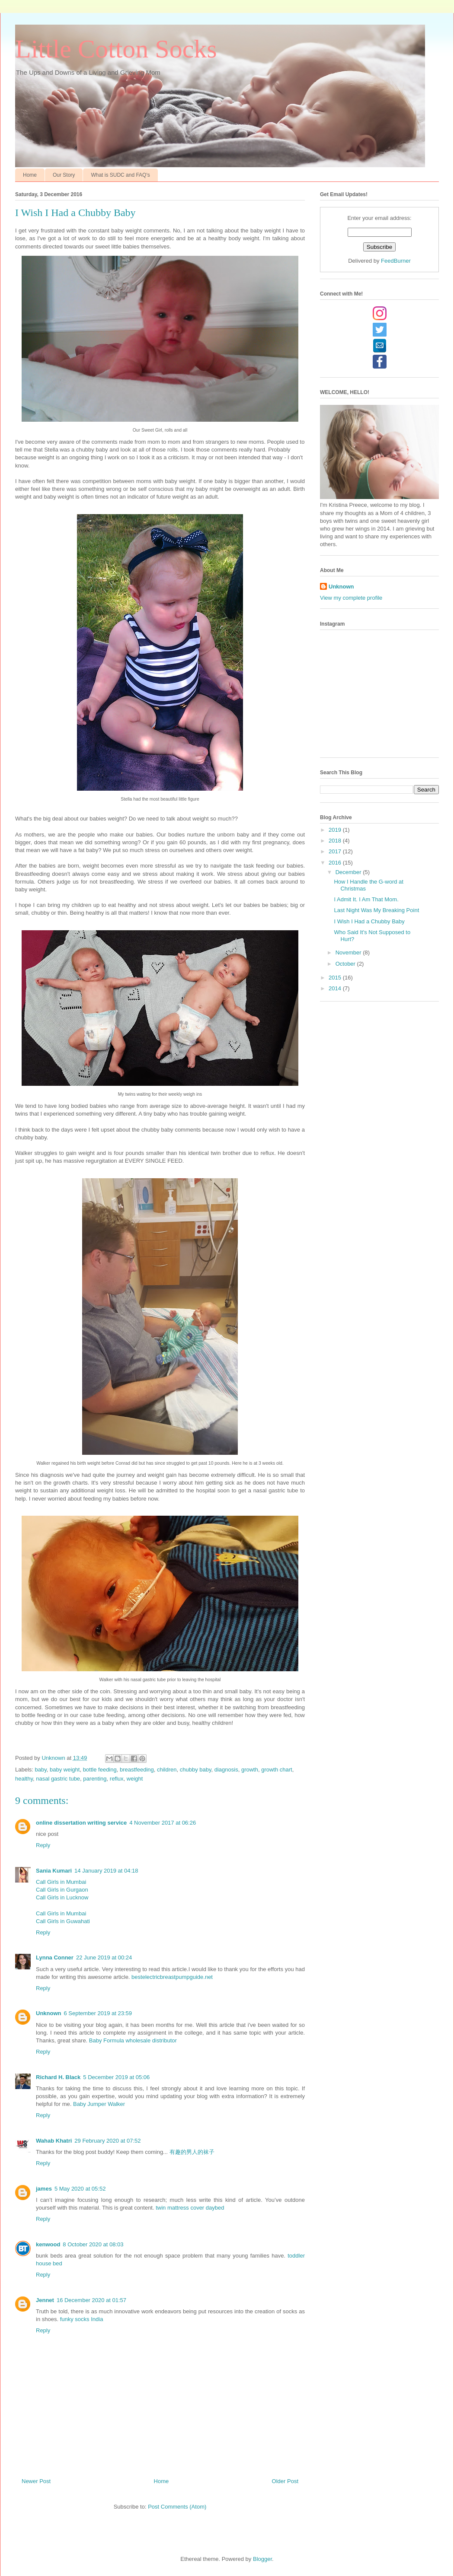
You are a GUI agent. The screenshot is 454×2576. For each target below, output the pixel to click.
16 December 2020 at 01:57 (91, 2300)
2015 (336, 977)
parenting (94, 1778)
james (44, 2188)
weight (135, 1778)
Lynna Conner (55, 1957)
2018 (336, 840)
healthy (24, 1778)
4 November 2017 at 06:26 (162, 1822)
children (167, 1769)
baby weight (65, 1769)
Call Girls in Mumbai (61, 1882)
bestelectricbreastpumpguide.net (172, 1977)
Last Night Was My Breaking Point (376, 910)
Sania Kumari (54, 1870)
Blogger (262, 2559)
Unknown (48, 2013)
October (346, 963)
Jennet (45, 2300)
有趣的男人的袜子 (191, 2152)
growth (249, 1769)
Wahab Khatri (54, 2140)
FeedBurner (396, 261)
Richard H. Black (58, 2077)
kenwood (48, 2244)
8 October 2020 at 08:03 (93, 2244)
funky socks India (81, 2319)
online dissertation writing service (81, 1822)
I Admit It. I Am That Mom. (366, 899)
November (349, 952)
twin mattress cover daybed (190, 2207)
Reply (43, 1845)
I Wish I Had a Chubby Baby (369, 921)
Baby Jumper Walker (99, 2104)
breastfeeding (137, 1769)
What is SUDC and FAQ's (120, 175)
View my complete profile (351, 598)
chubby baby (195, 1769)
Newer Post (36, 2481)
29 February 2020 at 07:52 (107, 2140)
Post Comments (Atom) (177, 2506)
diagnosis (226, 1769)
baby (41, 1769)
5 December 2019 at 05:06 (116, 2077)
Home (30, 175)
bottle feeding (100, 1769)
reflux (117, 1778)
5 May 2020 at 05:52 (80, 2188)
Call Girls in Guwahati (63, 1921)
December (349, 872)
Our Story (64, 175)
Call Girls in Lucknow (62, 1897)
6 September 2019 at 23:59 (98, 2013)
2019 (336, 830)
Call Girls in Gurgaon (62, 1889)
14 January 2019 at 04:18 (106, 1870)
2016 (336, 862)
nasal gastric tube (58, 1778)
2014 (336, 988)
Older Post (285, 2481)
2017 (336, 851)
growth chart (276, 1769)
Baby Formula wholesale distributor (133, 2040)
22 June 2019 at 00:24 (104, 1957)
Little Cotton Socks (116, 49)
